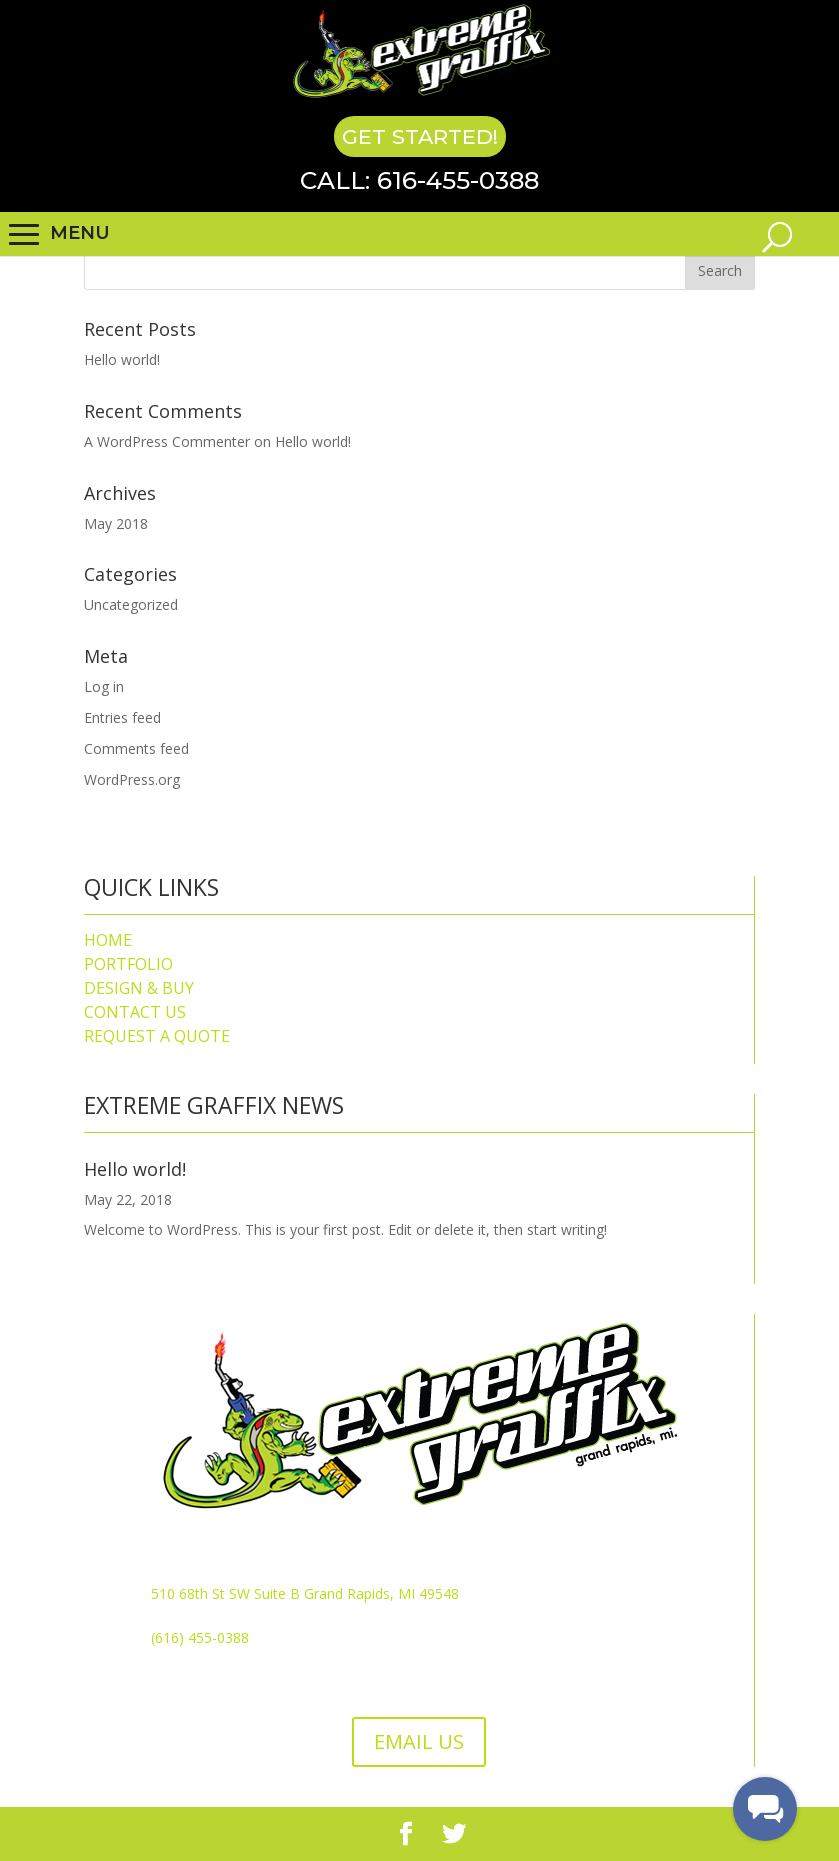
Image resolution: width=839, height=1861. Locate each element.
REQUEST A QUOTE (157, 1036)
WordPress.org (132, 779)
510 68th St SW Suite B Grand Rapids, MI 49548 (305, 1593)
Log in (104, 686)
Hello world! (122, 359)
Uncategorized (131, 604)
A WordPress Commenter (167, 441)
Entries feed (122, 717)
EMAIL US (419, 1741)
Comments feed (136, 748)
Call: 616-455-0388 (419, 180)
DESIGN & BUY (139, 988)
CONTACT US (135, 1012)
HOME (108, 940)
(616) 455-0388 (200, 1637)
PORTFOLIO (128, 964)
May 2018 (116, 523)
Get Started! (420, 136)
